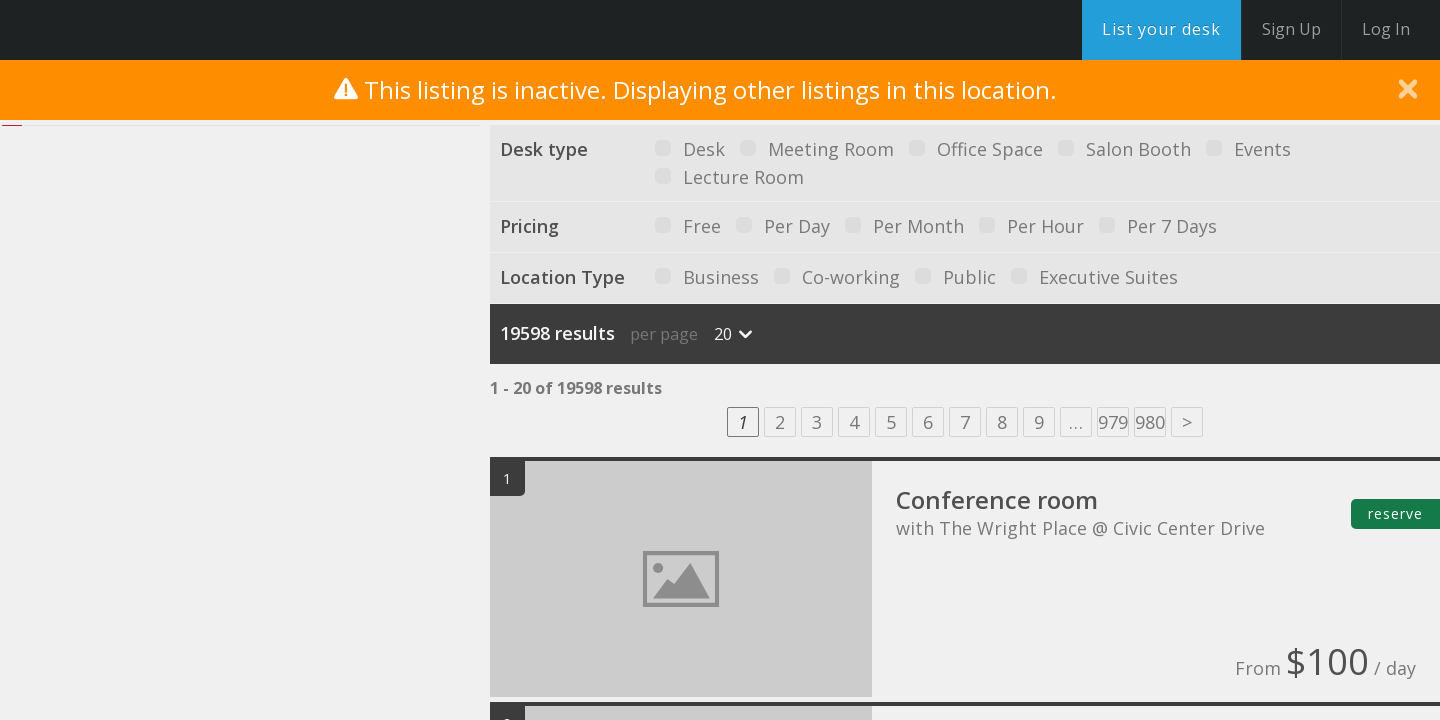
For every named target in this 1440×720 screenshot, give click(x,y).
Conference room (997, 499)
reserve (1395, 513)
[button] (265, 354)
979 (1113, 422)
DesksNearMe (139, 30)
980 (1150, 422)
